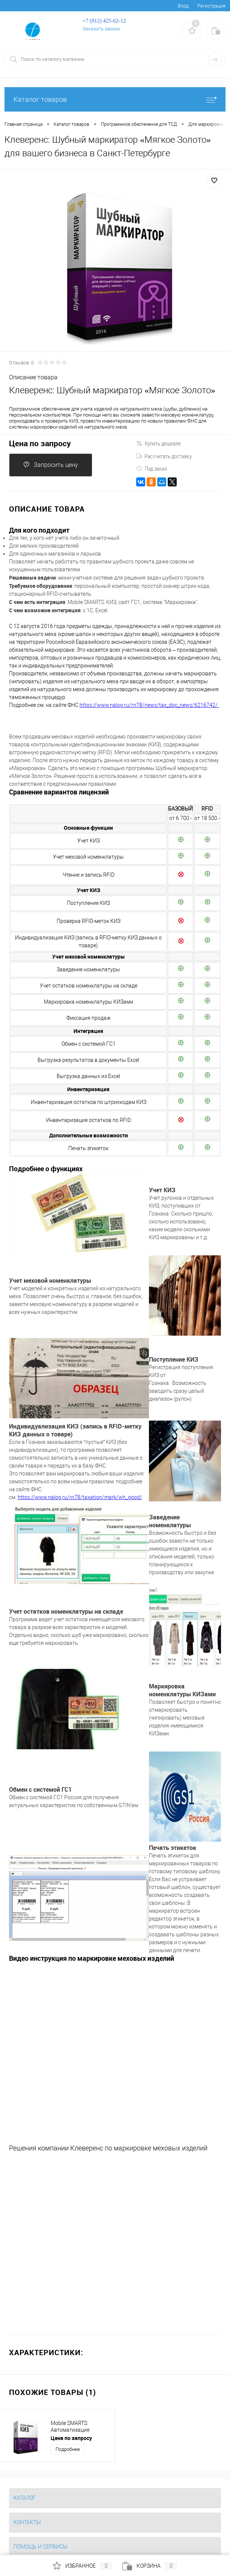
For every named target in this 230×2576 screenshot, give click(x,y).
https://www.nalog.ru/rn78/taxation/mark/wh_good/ (80, 1497)
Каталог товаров (115, 99)
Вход (183, 6)
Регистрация (211, 6)
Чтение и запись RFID (88, 875)
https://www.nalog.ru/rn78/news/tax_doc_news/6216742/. (149, 705)
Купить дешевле (158, 443)
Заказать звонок (101, 29)
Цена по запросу (40, 443)
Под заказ (151, 468)
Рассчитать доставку (164, 456)
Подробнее (68, 2449)
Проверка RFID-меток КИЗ (88, 921)
